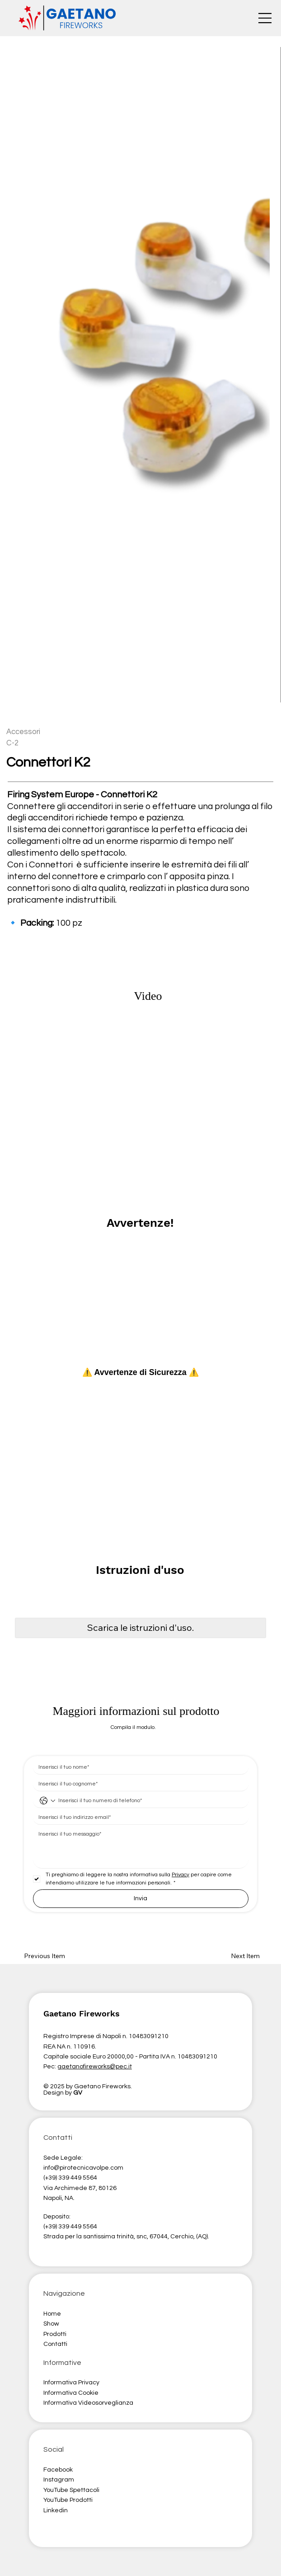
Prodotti (54, 2334)
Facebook (58, 2470)
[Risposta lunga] (140, 1848)
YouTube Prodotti (68, 2500)
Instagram (58, 2480)
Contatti (55, 2344)
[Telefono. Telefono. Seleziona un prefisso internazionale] (47, 1800)
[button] (140, 1628)
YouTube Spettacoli (71, 2490)
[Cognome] (138, 1784)
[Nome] (138, 1767)
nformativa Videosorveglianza (89, 2403)
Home (52, 2314)
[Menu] (265, 18)
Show (51, 2324)
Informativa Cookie (70, 2393)
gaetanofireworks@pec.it (94, 2066)
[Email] (138, 1817)
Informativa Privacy (71, 2382)
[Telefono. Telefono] (149, 1801)
